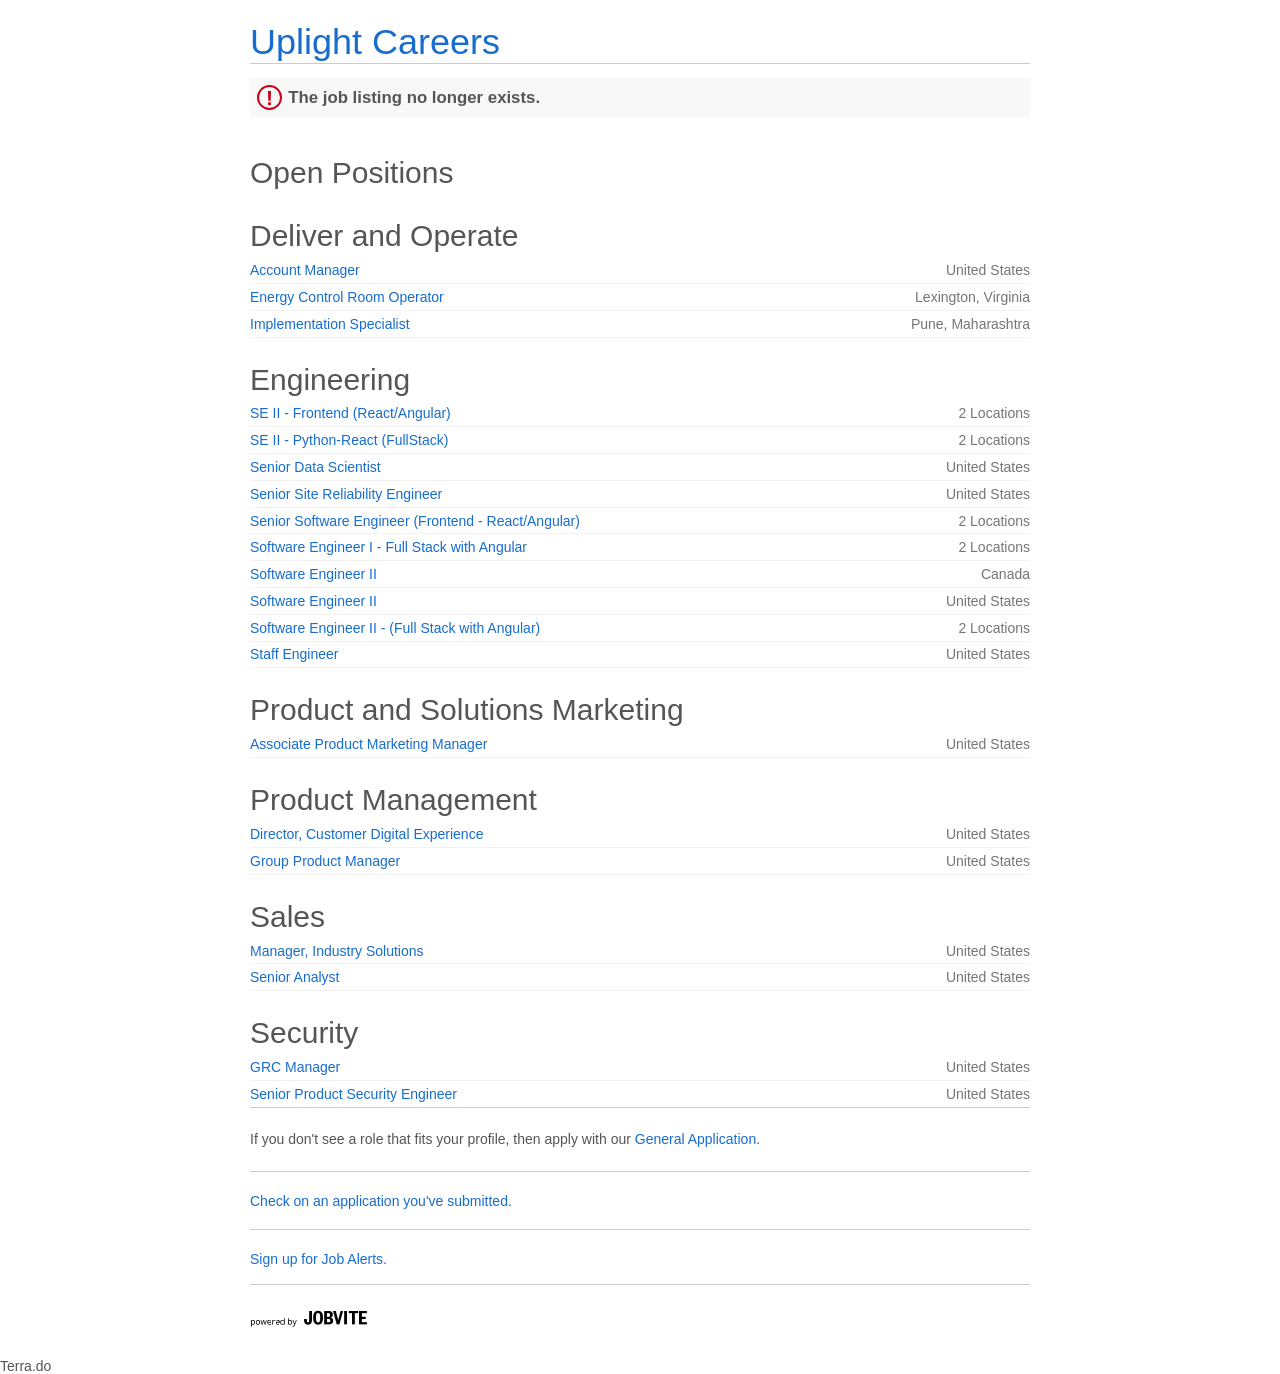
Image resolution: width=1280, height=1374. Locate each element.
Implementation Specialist (330, 324)
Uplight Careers (375, 41)
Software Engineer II (313, 574)
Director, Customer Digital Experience (366, 834)
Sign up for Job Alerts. (318, 1259)
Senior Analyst (295, 977)
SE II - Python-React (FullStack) (349, 440)
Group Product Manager (325, 861)
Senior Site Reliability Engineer (346, 494)
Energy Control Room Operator (347, 297)
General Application (695, 1139)
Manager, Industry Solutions (337, 951)
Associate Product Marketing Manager (368, 744)
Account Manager (305, 270)
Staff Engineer (294, 654)
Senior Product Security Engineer (353, 1094)
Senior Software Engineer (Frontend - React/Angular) (415, 521)
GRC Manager (295, 1067)
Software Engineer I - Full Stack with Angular (388, 547)
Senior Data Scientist (315, 467)
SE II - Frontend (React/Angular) (350, 413)
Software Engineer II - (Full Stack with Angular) (395, 628)
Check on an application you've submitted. (381, 1201)
